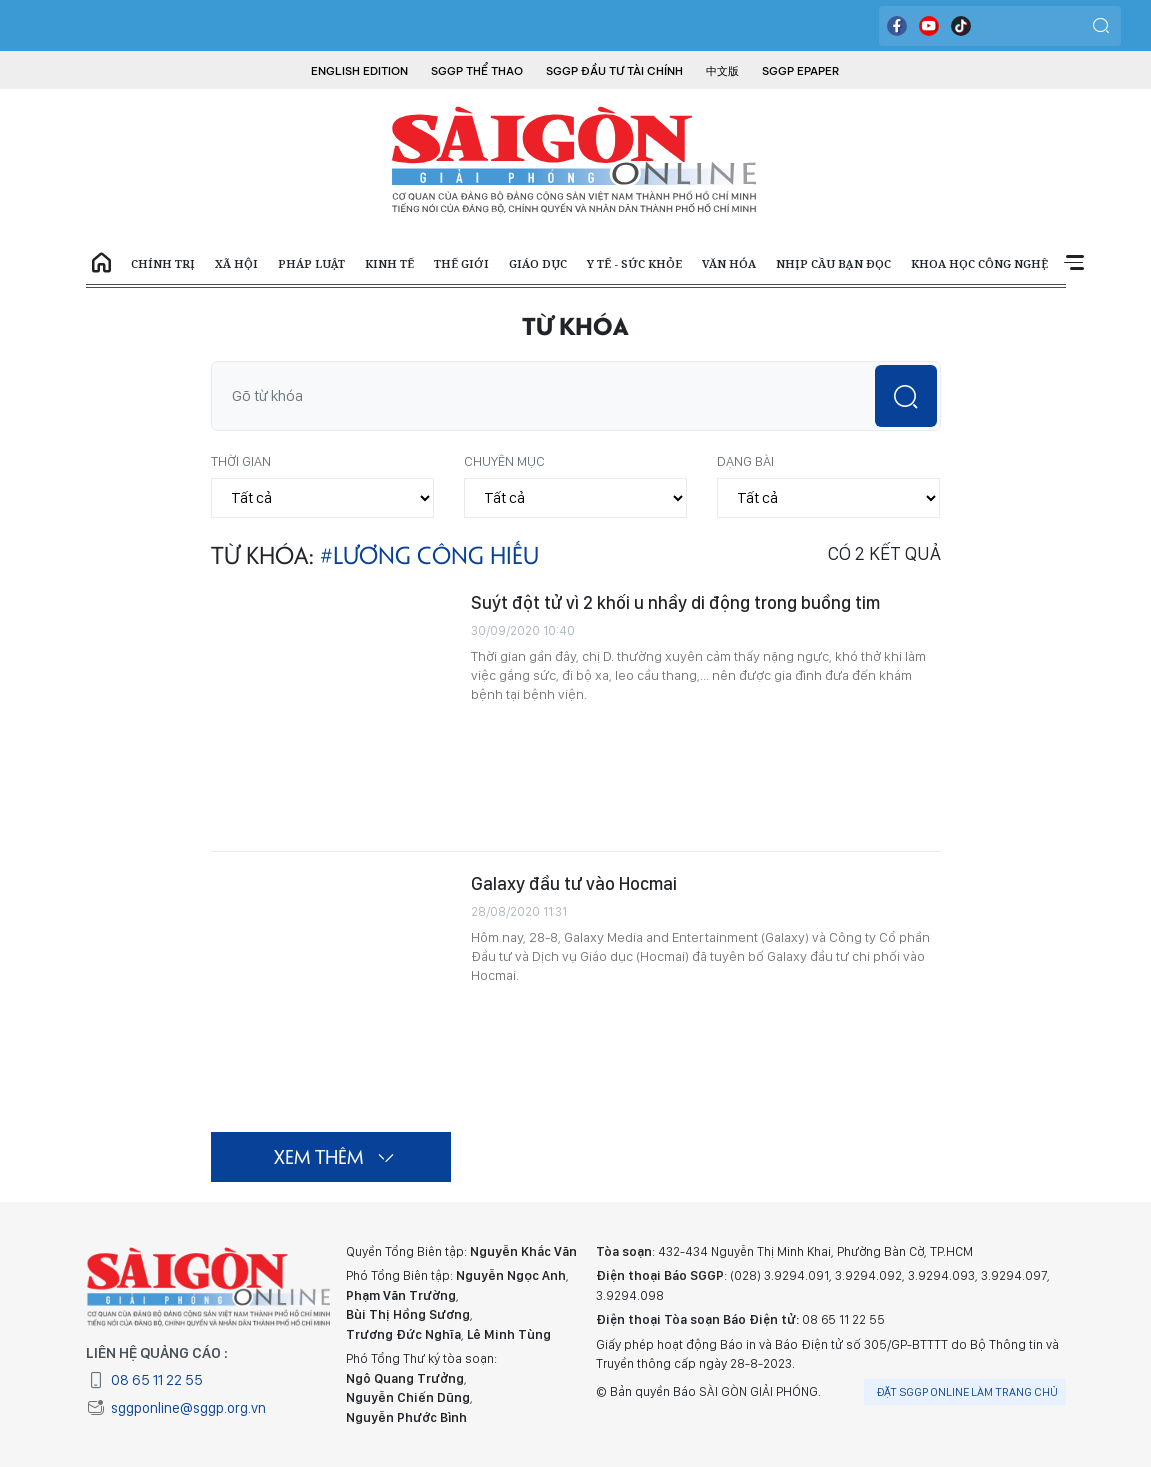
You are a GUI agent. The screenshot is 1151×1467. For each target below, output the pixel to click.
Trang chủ (101, 264)
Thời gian (241, 461)
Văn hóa (729, 263)
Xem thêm (1073, 264)
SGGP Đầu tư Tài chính (614, 71)
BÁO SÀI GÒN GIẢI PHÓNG (576, 160)
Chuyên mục (504, 461)
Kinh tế (389, 263)
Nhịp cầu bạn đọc (833, 263)
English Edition (359, 71)
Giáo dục (538, 263)
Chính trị (163, 263)
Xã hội (236, 263)
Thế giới (461, 263)
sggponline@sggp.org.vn (176, 1408)
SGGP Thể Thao (477, 71)
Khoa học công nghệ (979, 263)
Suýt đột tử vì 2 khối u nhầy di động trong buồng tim (675, 602)
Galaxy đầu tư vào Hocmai (574, 883)
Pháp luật (311, 263)
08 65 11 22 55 (144, 1380)
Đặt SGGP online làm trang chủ (967, 1392)
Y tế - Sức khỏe (634, 263)
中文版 (722, 71)
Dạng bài (745, 461)
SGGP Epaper (801, 71)
